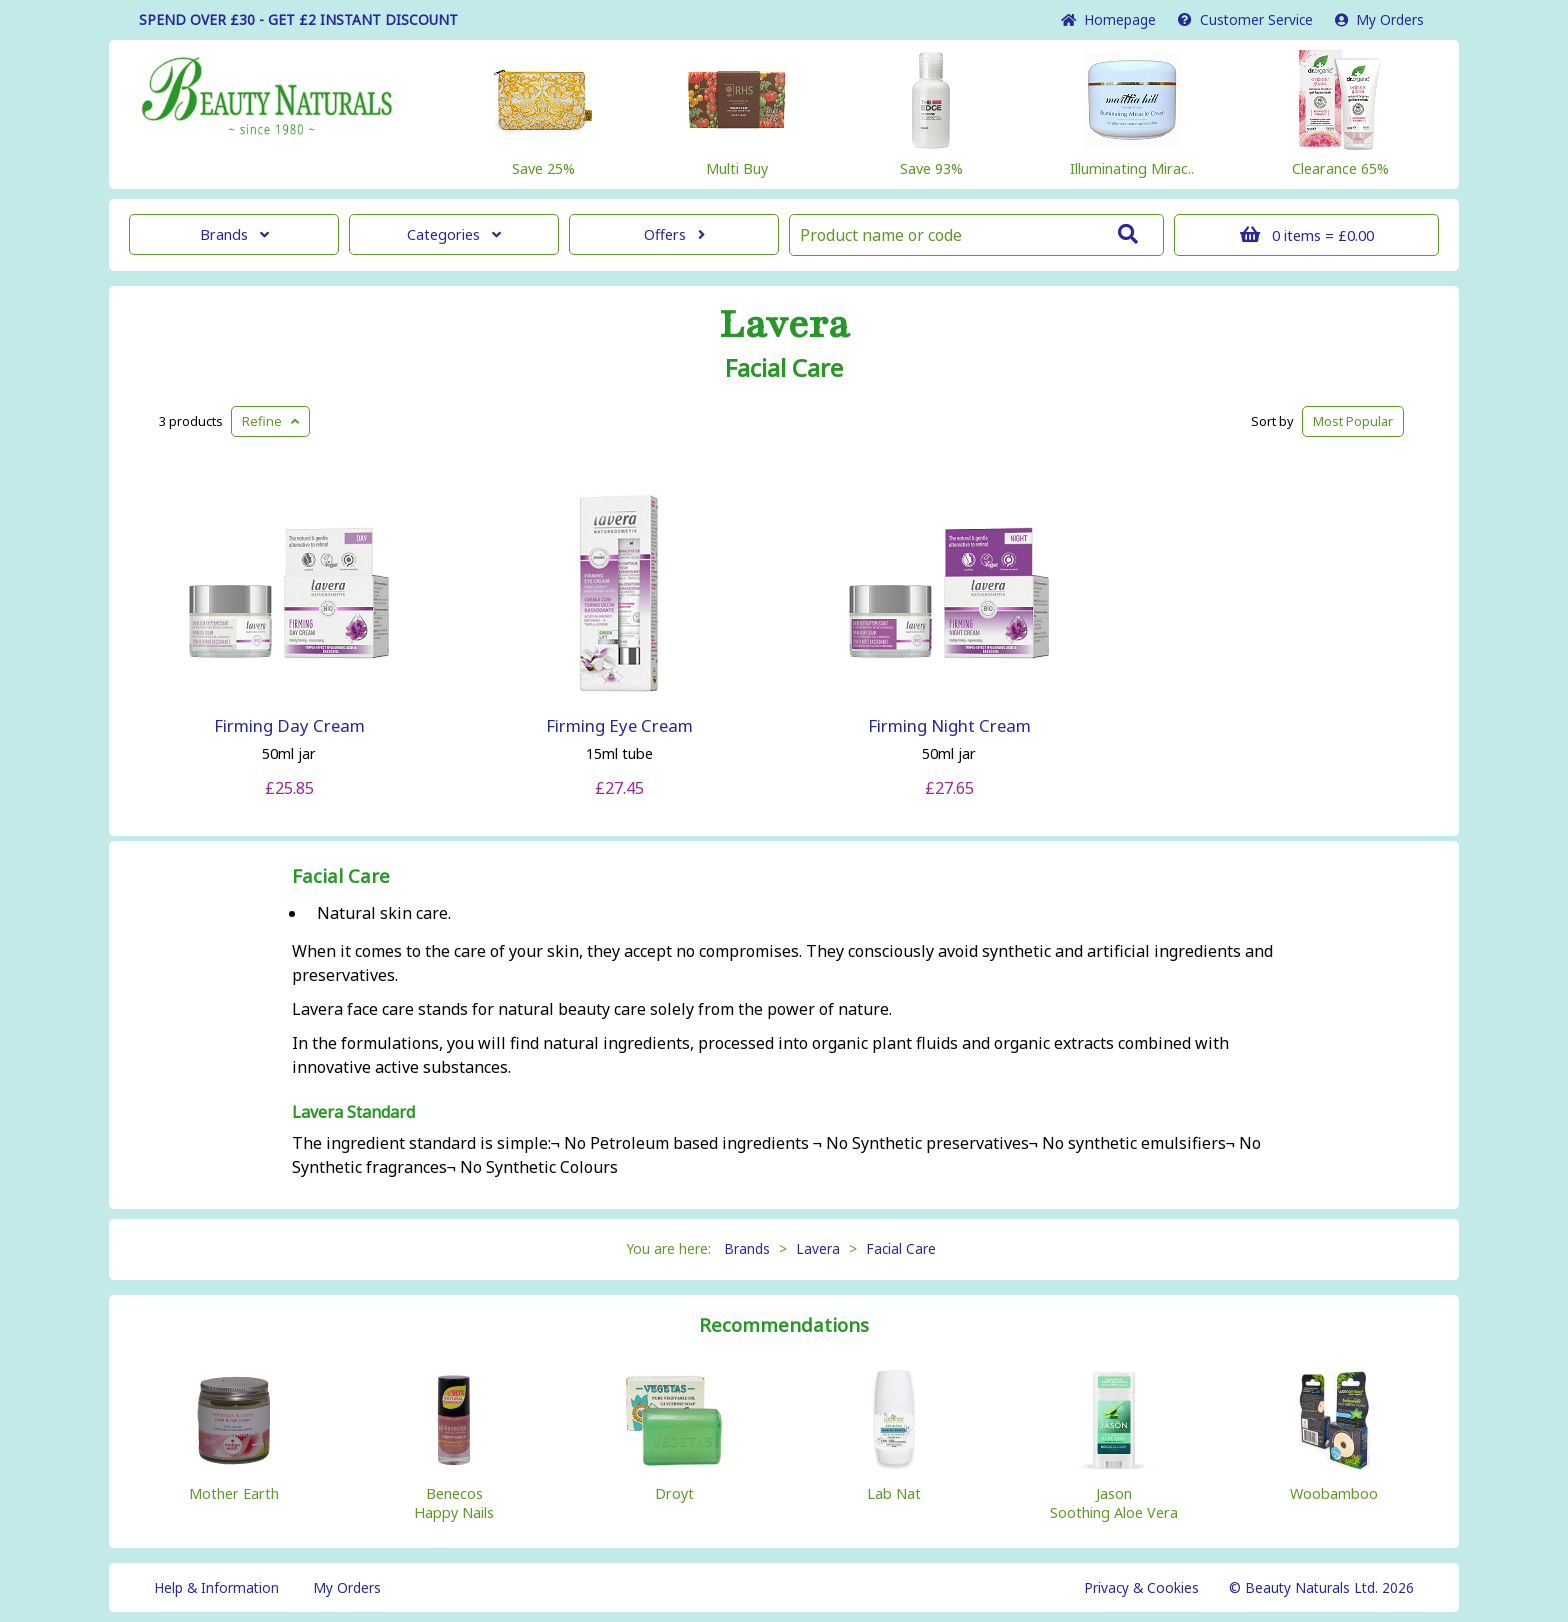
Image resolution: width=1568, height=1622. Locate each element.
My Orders (1379, 19)
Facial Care (784, 368)
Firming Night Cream (949, 725)
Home (1108, 19)
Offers (674, 234)
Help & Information (216, 1587)
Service (1245, 19)
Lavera (784, 325)
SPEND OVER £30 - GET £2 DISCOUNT (298, 19)
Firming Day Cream (289, 725)
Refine (270, 421)
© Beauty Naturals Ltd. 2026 (1321, 1587)
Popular (1353, 421)
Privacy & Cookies (1141, 1587)
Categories (454, 234)
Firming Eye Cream (619, 725)
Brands (234, 234)
